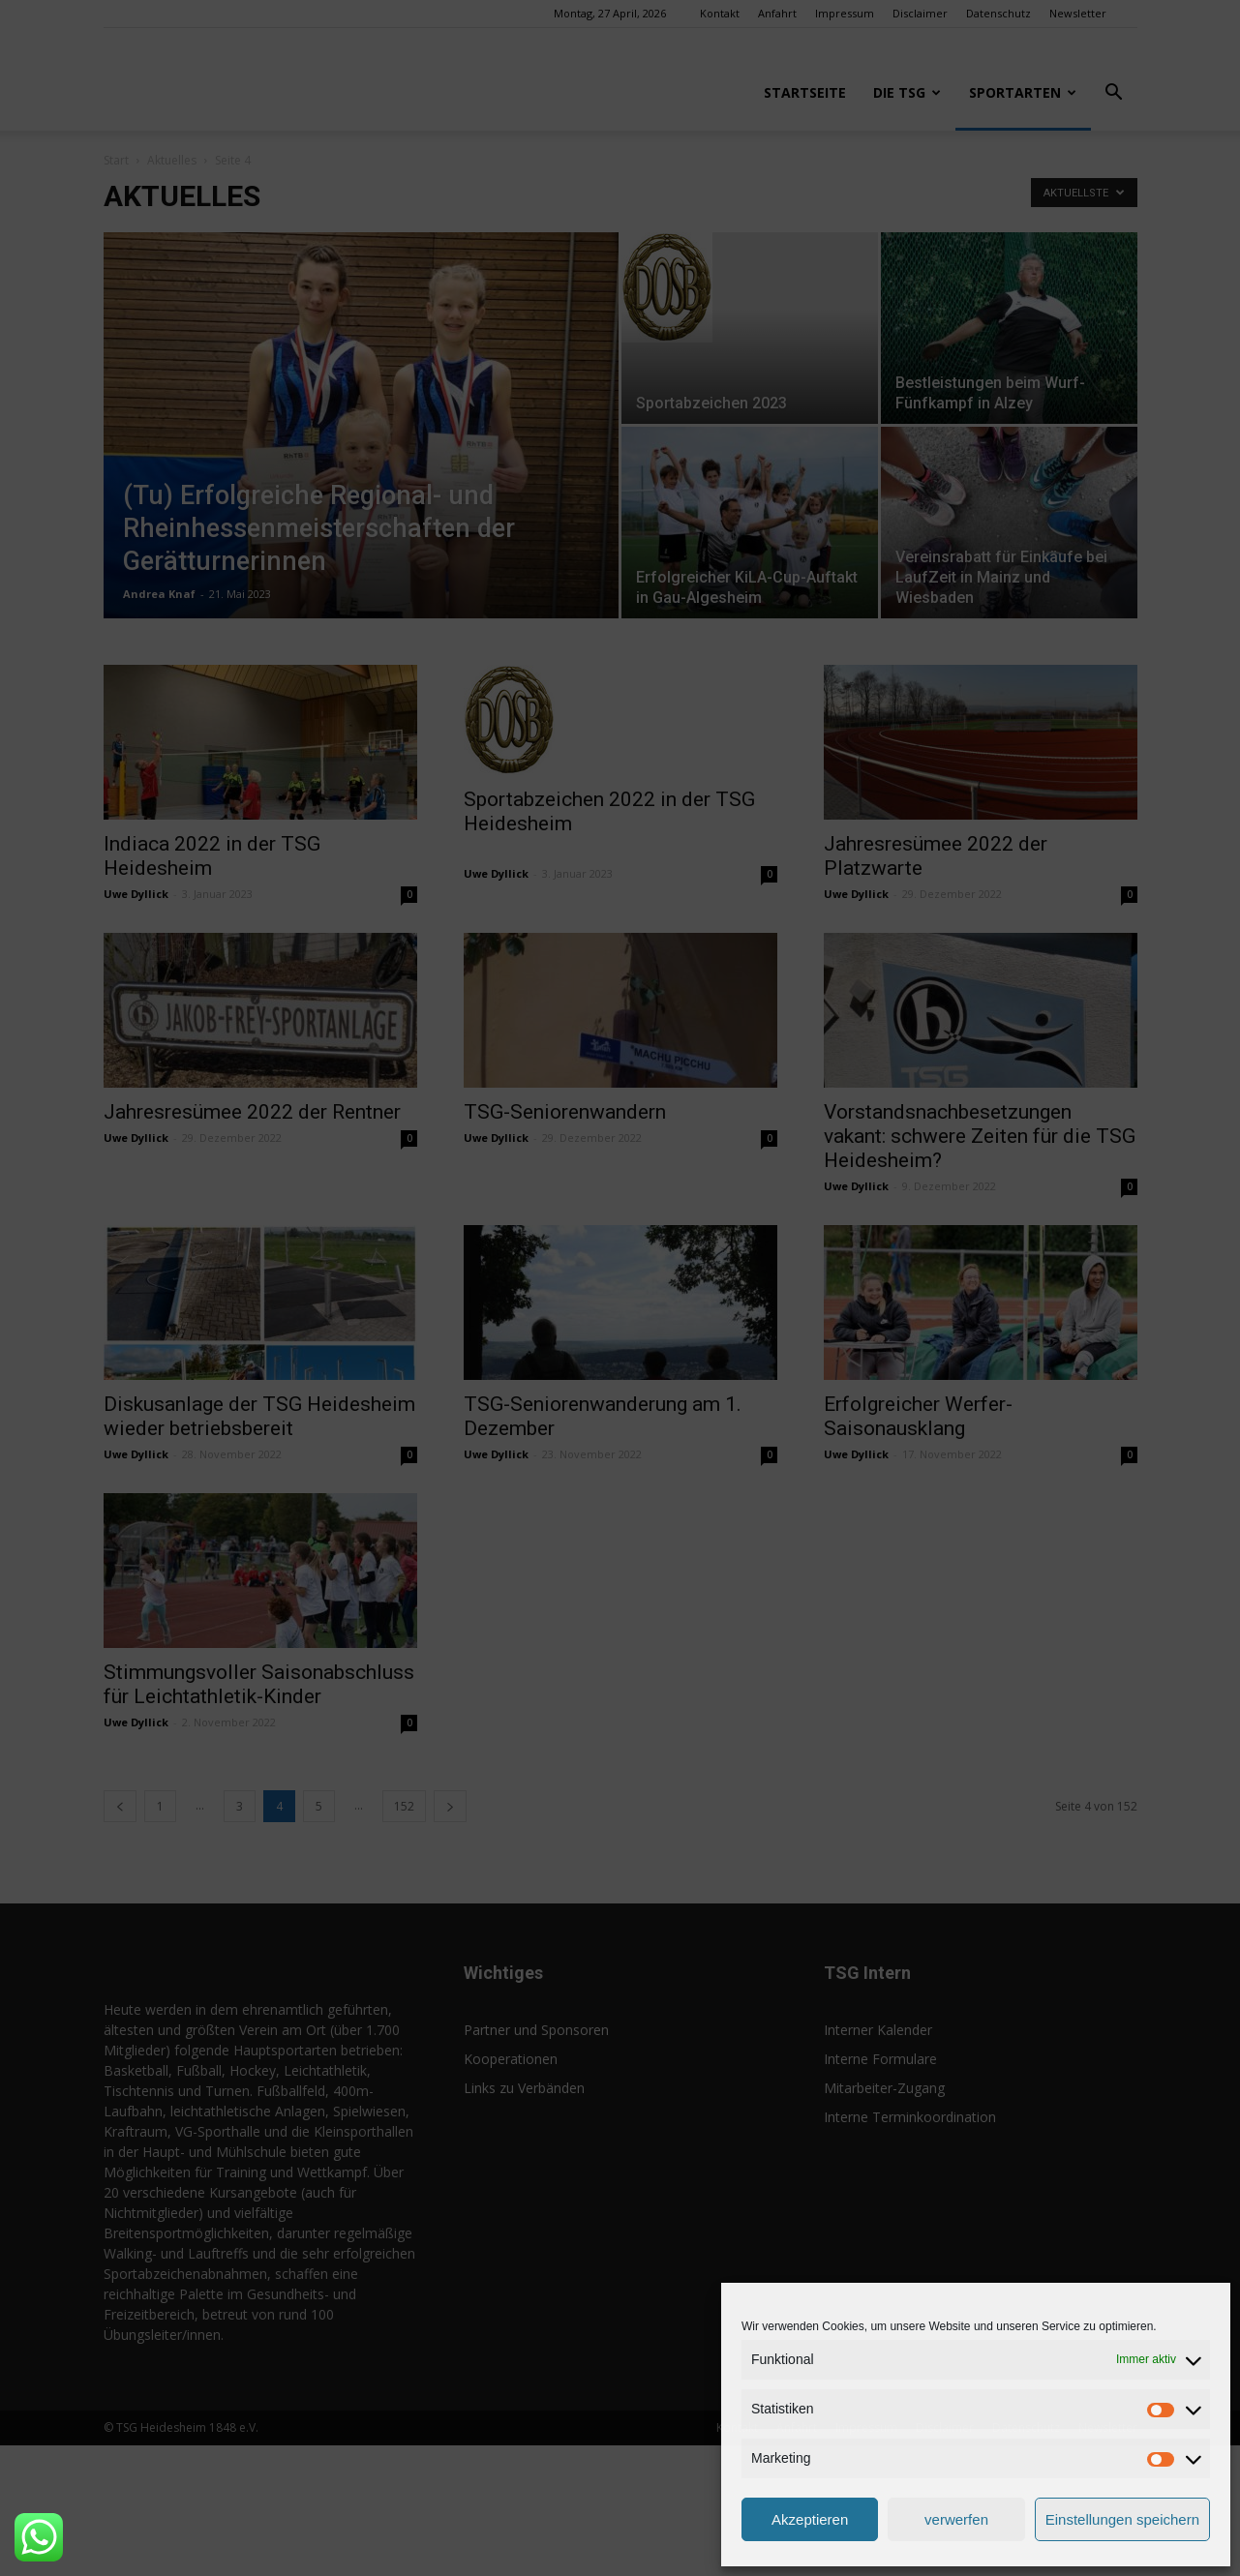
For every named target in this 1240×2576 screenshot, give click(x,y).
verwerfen (956, 2519)
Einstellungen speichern (1122, 2519)
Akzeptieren (809, 2519)
